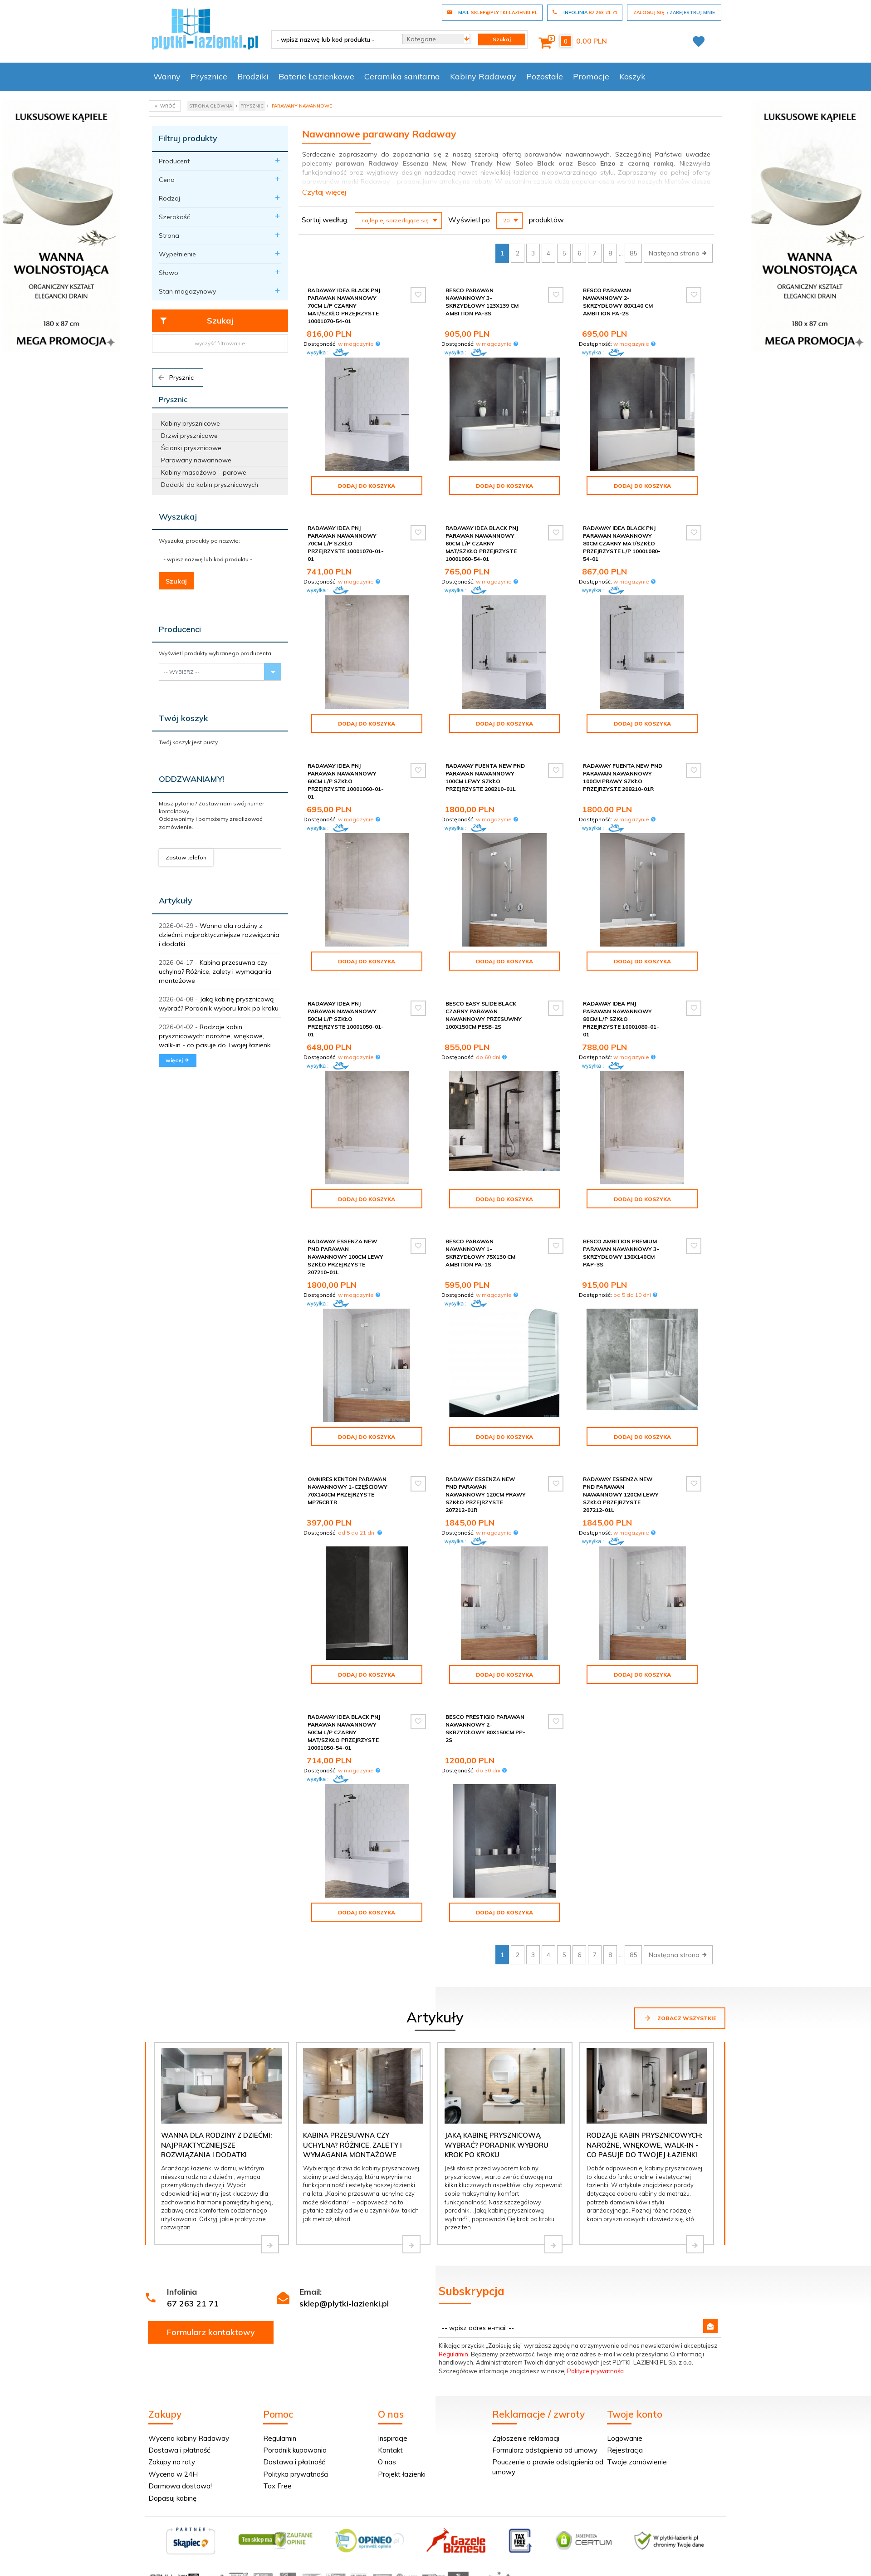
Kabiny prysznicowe (190, 423)
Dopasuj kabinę (172, 2498)
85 (633, 253)
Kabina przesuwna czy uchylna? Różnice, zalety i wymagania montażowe (215, 971)
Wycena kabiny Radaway (188, 2438)
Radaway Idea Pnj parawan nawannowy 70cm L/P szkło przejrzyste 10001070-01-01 (346, 544)
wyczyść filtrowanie (220, 343)
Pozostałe (544, 76)
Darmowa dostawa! (180, 2486)
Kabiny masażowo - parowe (203, 472)
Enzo (608, 163)
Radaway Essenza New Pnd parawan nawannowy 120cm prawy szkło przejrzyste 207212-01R (485, 1495)
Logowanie (624, 2438)
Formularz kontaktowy (211, 2332)
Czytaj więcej (324, 191)
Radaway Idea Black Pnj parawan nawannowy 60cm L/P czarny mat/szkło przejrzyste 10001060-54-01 (481, 544)
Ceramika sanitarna (402, 76)
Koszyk (632, 76)
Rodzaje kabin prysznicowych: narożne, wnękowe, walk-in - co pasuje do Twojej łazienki (215, 1036)
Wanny (167, 76)
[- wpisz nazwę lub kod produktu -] (334, 39)
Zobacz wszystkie (679, 2018)
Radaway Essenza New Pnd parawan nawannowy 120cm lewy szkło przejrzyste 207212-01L (621, 1495)
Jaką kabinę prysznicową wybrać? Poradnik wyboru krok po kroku (496, 2145)
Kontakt (390, 2450)
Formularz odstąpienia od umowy (544, 2450)
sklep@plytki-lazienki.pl (344, 2303)
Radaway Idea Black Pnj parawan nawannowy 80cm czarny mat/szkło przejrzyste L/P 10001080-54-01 (622, 544)
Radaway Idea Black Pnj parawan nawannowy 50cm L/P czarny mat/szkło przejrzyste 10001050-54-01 (344, 1732)
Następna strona (678, 253)
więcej (178, 1060)
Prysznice (209, 76)
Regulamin (453, 2354)
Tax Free (277, 2486)
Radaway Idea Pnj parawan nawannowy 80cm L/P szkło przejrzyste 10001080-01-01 (621, 1019)
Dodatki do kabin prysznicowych (209, 485)
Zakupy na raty (171, 2462)
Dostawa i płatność (179, 2450)
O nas (387, 2462)
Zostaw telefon (186, 857)
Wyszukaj (178, 516)
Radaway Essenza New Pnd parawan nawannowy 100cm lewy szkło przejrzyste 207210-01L (345, 1257)
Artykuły (175, 900)
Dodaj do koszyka (366, 485)
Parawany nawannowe (196, 460)
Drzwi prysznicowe (189, 436)
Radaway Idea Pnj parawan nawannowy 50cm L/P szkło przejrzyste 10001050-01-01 (346, 1019)
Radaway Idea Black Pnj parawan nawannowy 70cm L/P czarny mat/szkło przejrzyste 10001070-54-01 (344, 306)
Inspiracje (392, 2438)
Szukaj (196, 320)
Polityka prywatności (295, 2474)
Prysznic (175, 377)
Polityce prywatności (596, 2371)
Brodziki (253, 76)
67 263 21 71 (193, 2303)
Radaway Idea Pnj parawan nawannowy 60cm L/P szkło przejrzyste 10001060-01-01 (346, 781)
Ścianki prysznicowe (191, 448)
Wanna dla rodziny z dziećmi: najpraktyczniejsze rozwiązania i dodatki (219, 935)
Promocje (591, 76)
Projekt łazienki (402, 2474)
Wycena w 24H (173, 2474)
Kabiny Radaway (483, 76)
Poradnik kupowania (295, 2450)
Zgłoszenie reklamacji (525, 2438)
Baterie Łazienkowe (316, 76)
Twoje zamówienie (637, 2462)
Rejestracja (625, 2450)
